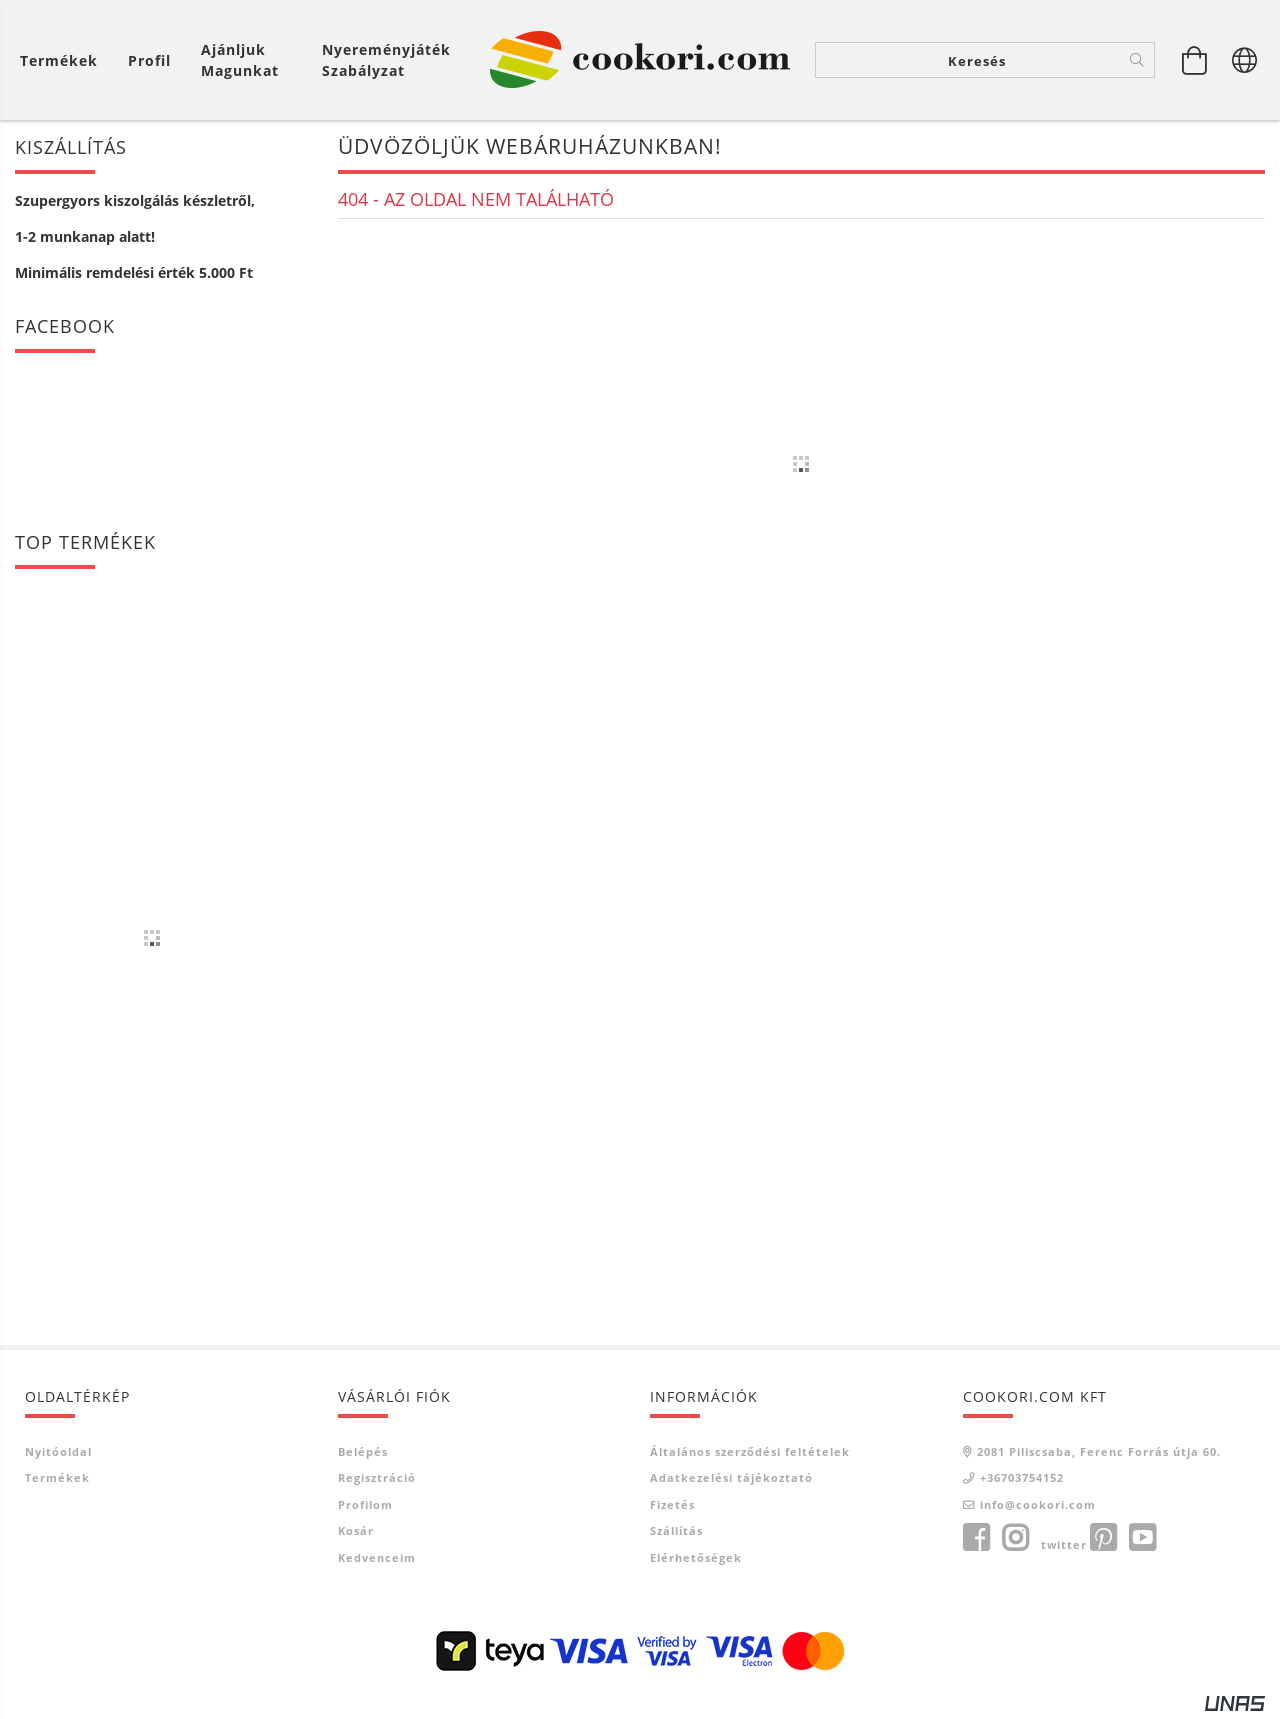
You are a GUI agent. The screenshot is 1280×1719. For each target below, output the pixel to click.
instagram (1015, 1540)
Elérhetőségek (696, 1558)
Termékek (57, 1479)
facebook (976, 1540)
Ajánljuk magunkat (240, 60)
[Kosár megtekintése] (64, 60)
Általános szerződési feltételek (750, 1452)
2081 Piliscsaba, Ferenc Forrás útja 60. (1099, 1452)
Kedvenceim (377, 1558)
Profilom (365, 1505)
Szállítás (676, 1532)
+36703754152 (1022, 1479)
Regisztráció (377, 1479)
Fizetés (672, 1505)
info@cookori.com (1038, 1505)
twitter (1064, 1546)
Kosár (356, 1532)
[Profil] (149, 60)
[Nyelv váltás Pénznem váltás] (1245, 60)
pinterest (1103, 1540)
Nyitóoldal (58, 1452)
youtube (1142, 1540)
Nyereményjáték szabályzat (386, 60)
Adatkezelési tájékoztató (731, 1479)
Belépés (363, 1452)
